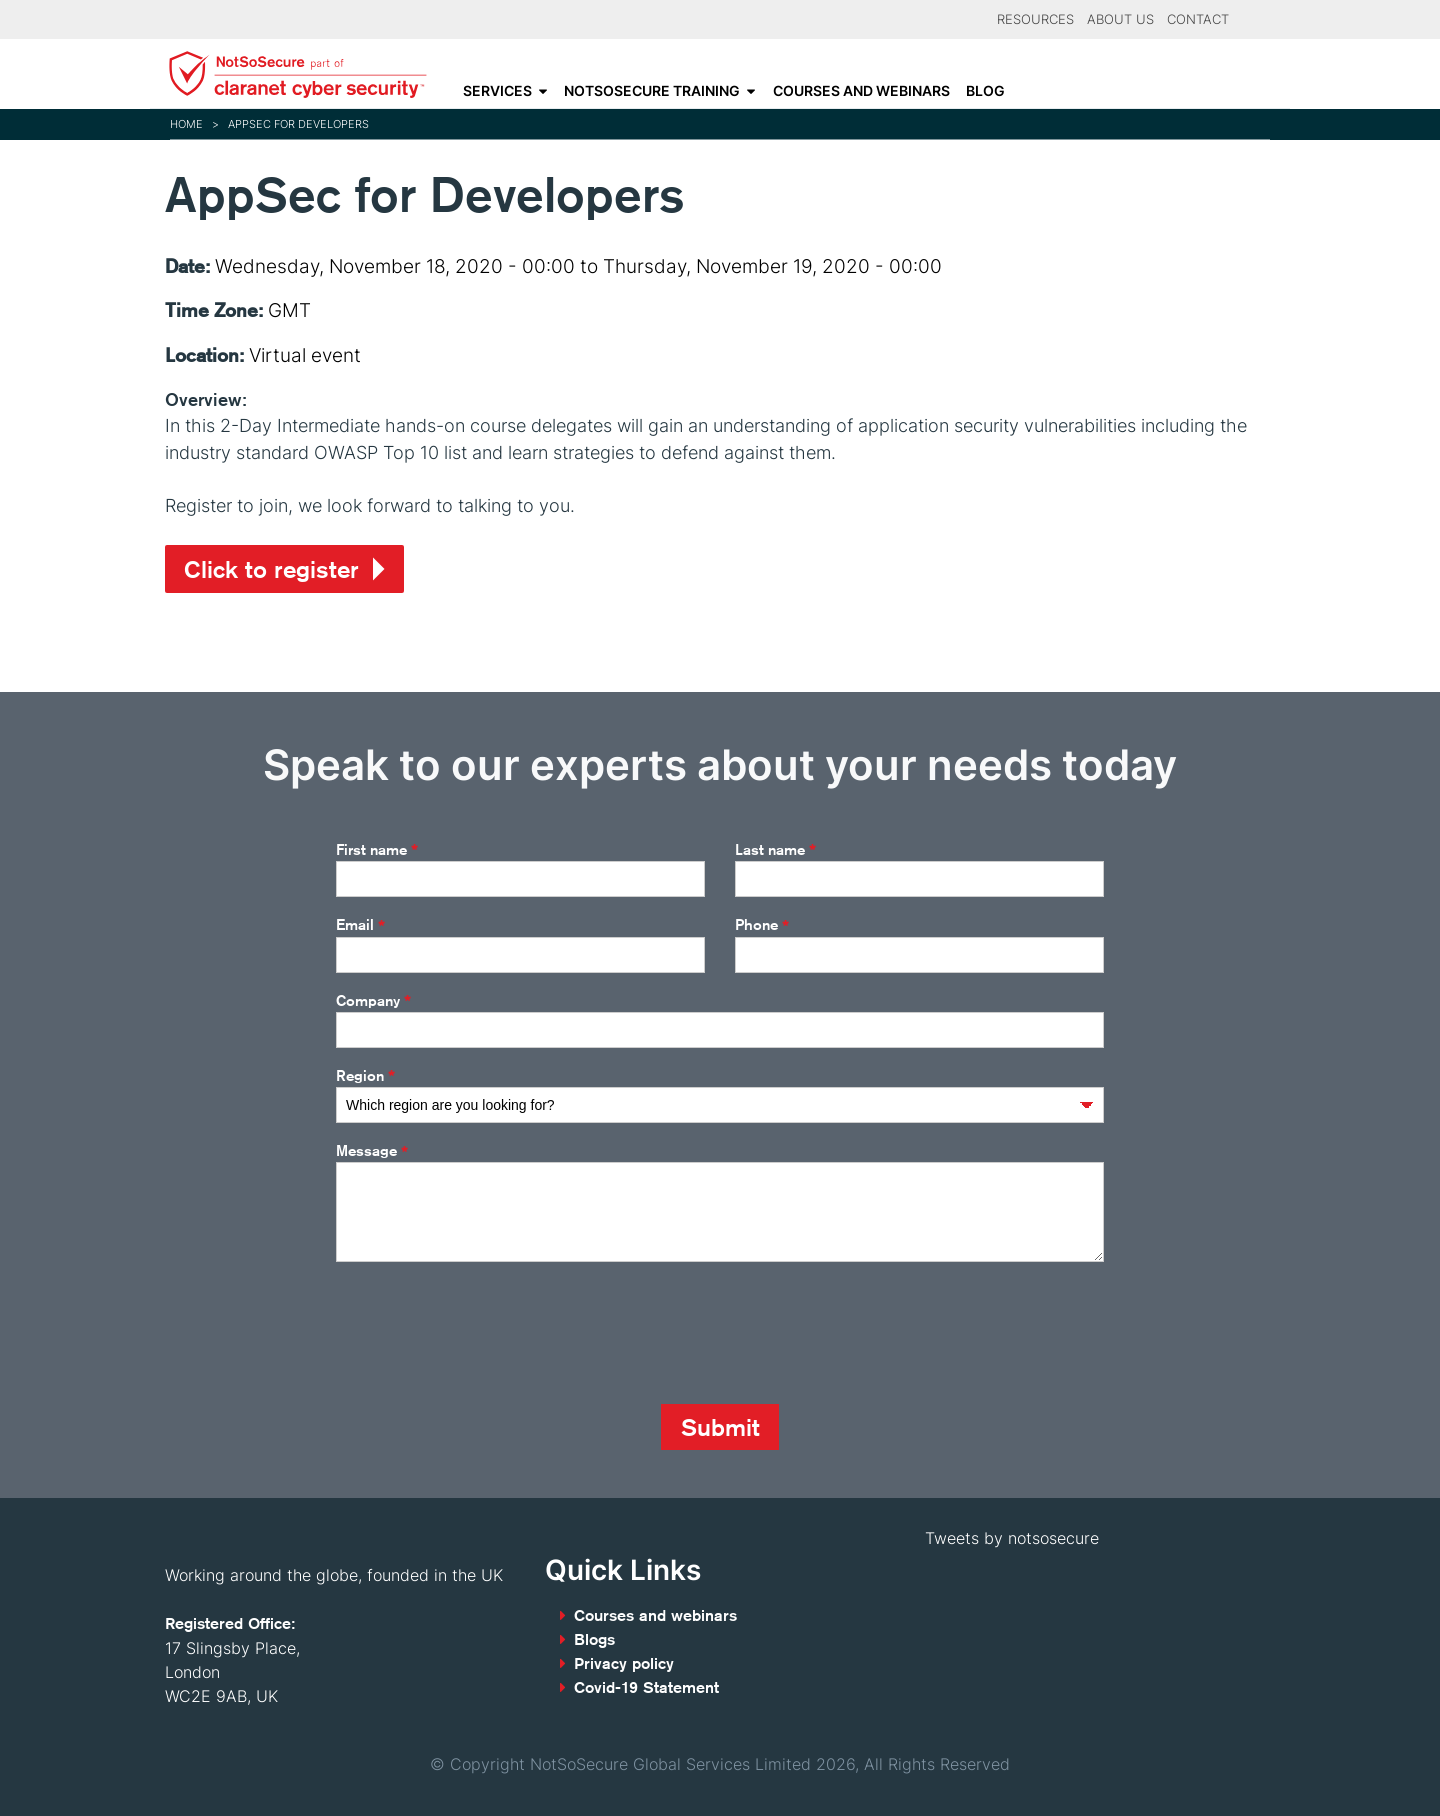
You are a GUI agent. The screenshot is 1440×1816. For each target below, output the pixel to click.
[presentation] (488, 1333)
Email (360, 926)
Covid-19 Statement (646, 1687)
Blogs (594, 1639)
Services (497, 91)
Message (372, 1152)
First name (377, 850)
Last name (775, 850)
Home (186, 124)
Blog (985, 91)
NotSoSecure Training (652, 91)
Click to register (271, 569)
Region (365, 1076)
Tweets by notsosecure (1012, 1538)
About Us (1120, 19)
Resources (1035, 19)
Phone (762, 926)
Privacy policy (624, 1663)
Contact (1198, 19)
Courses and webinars (861, 91)
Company (373, 1001)
